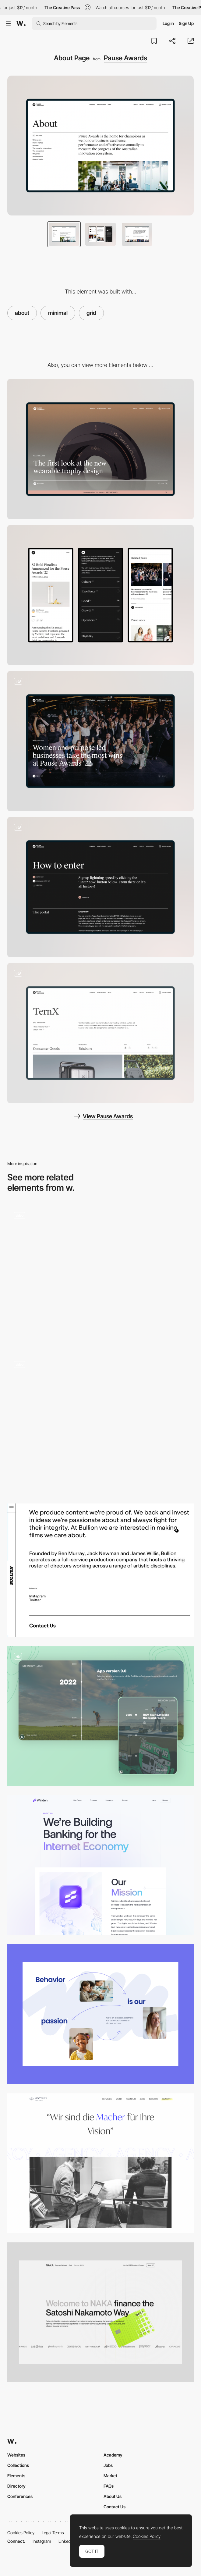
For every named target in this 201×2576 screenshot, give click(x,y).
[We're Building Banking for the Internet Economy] (100, 1865)
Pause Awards (125, 58)
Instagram (42, 2541)
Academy (113, 2454)
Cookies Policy (20, 2532)
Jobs (108, 2465)
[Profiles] (100, 1033)
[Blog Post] (100, 741)
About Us (113, 2496)
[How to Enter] (100, 887)
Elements (16, 2475)
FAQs (109, 2486)
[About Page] (100, 1424)
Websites (16, 2454)
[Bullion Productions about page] (100, 1570)
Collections (18, 2465)
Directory (16, 2486)
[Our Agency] (100, 2163)
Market (110, 2475)
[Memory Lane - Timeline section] (100, 1716)
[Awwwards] (21, 23)
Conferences (20, 2496)
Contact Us (114, 2506)
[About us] (100, 1275)
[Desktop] (100, 449)
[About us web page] (100, 2014)
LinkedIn (66, 2541)
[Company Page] (100, 2312)
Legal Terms (53, 2532)
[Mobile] (100, 595)
